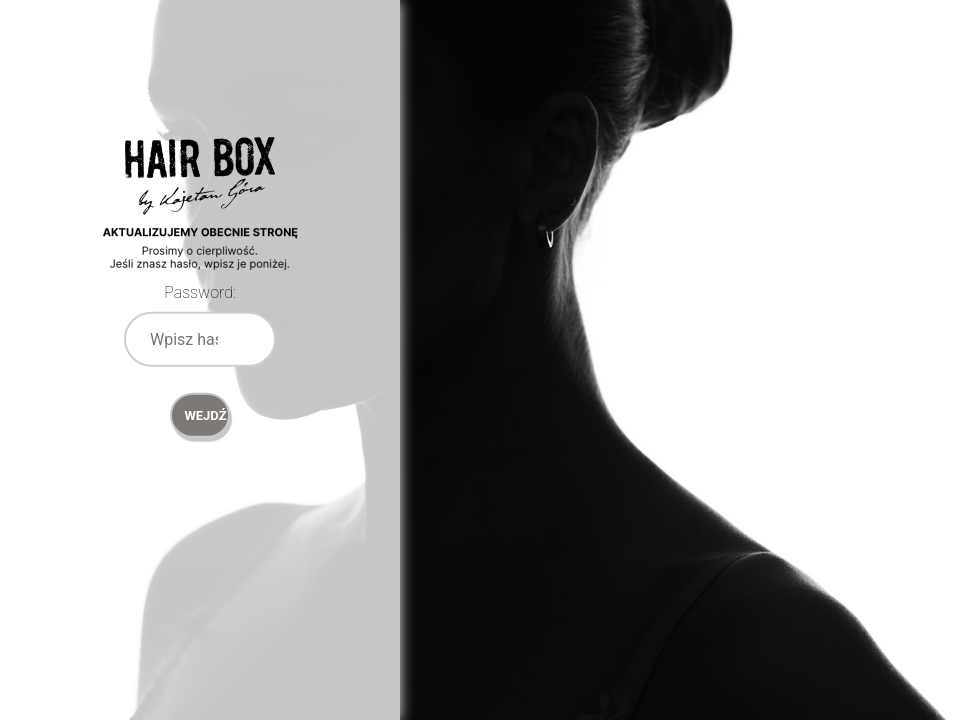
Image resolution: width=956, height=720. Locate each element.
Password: (200, 292)
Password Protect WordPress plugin (200, 230)
